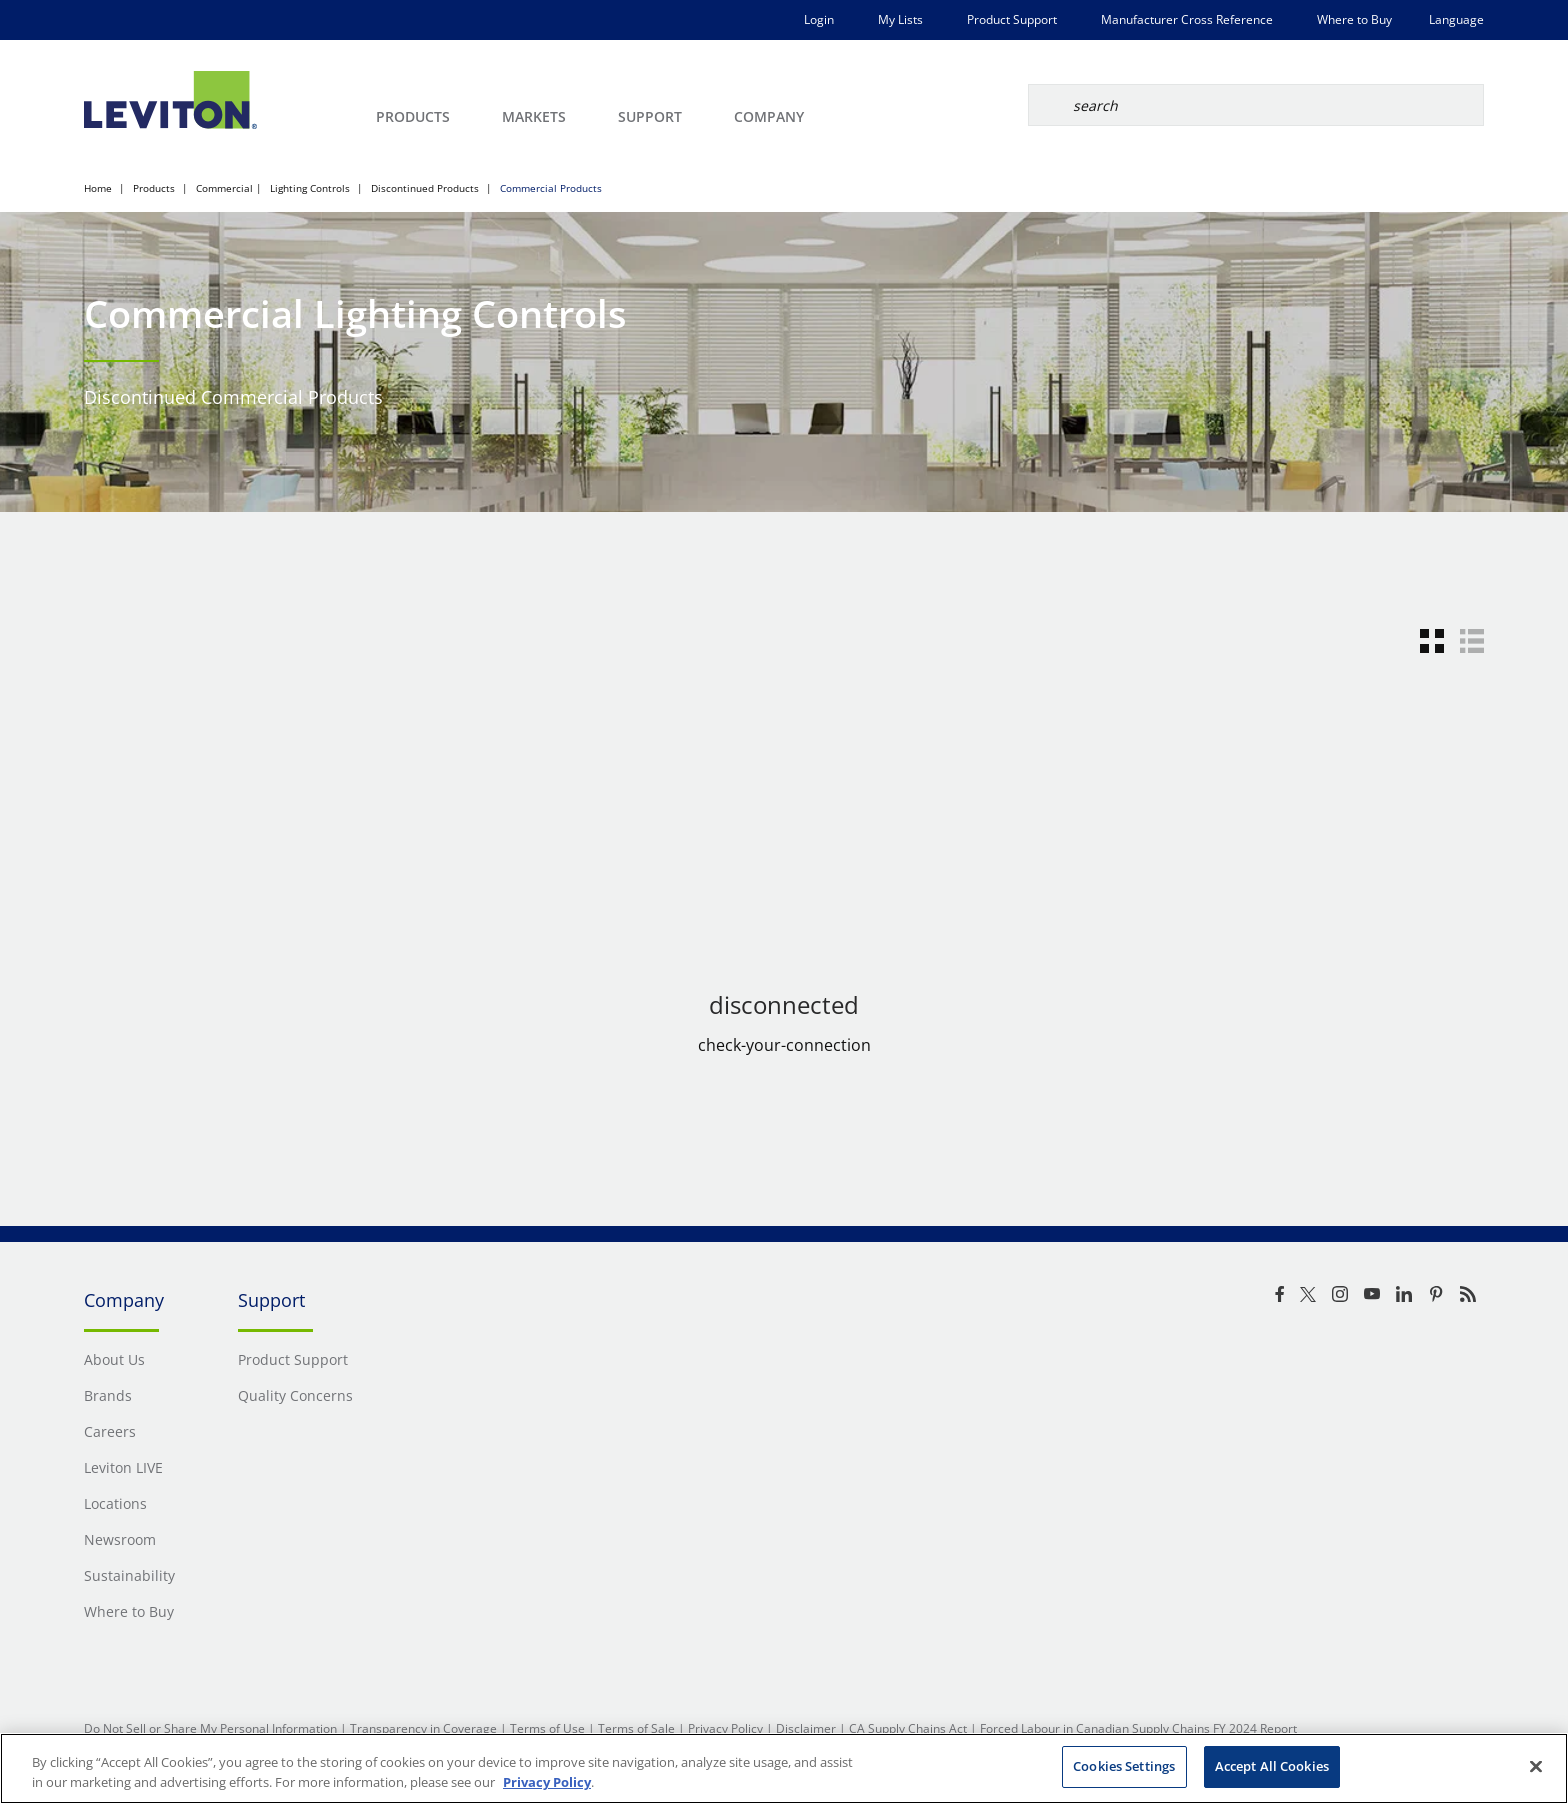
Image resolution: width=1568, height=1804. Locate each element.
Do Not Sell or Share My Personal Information (210, 1728)
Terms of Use (547, 1728)
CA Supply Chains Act (908, 1728)
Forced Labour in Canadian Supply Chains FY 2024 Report (1138, 1728)
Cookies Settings (1124, 1766)
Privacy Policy (725, 1728)
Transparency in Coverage (423, 1728)
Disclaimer (806, 1728)
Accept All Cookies (1272, 1766)
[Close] (1536, 1766)
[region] (784, 1768)
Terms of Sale (636, 1728)
